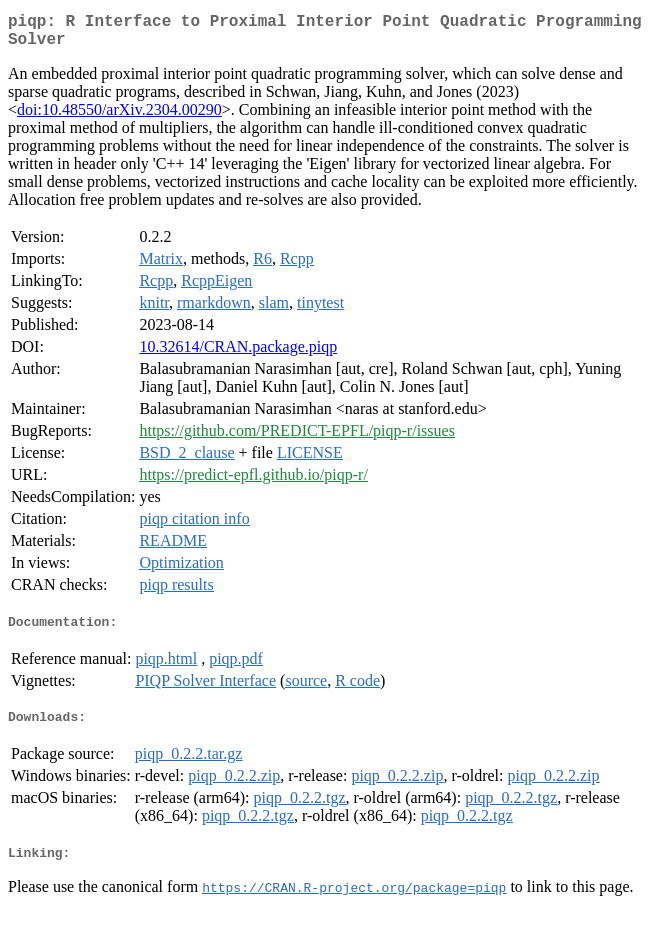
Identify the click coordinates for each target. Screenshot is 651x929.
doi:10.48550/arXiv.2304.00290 (119, 117)
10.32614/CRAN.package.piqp (238, 354)
